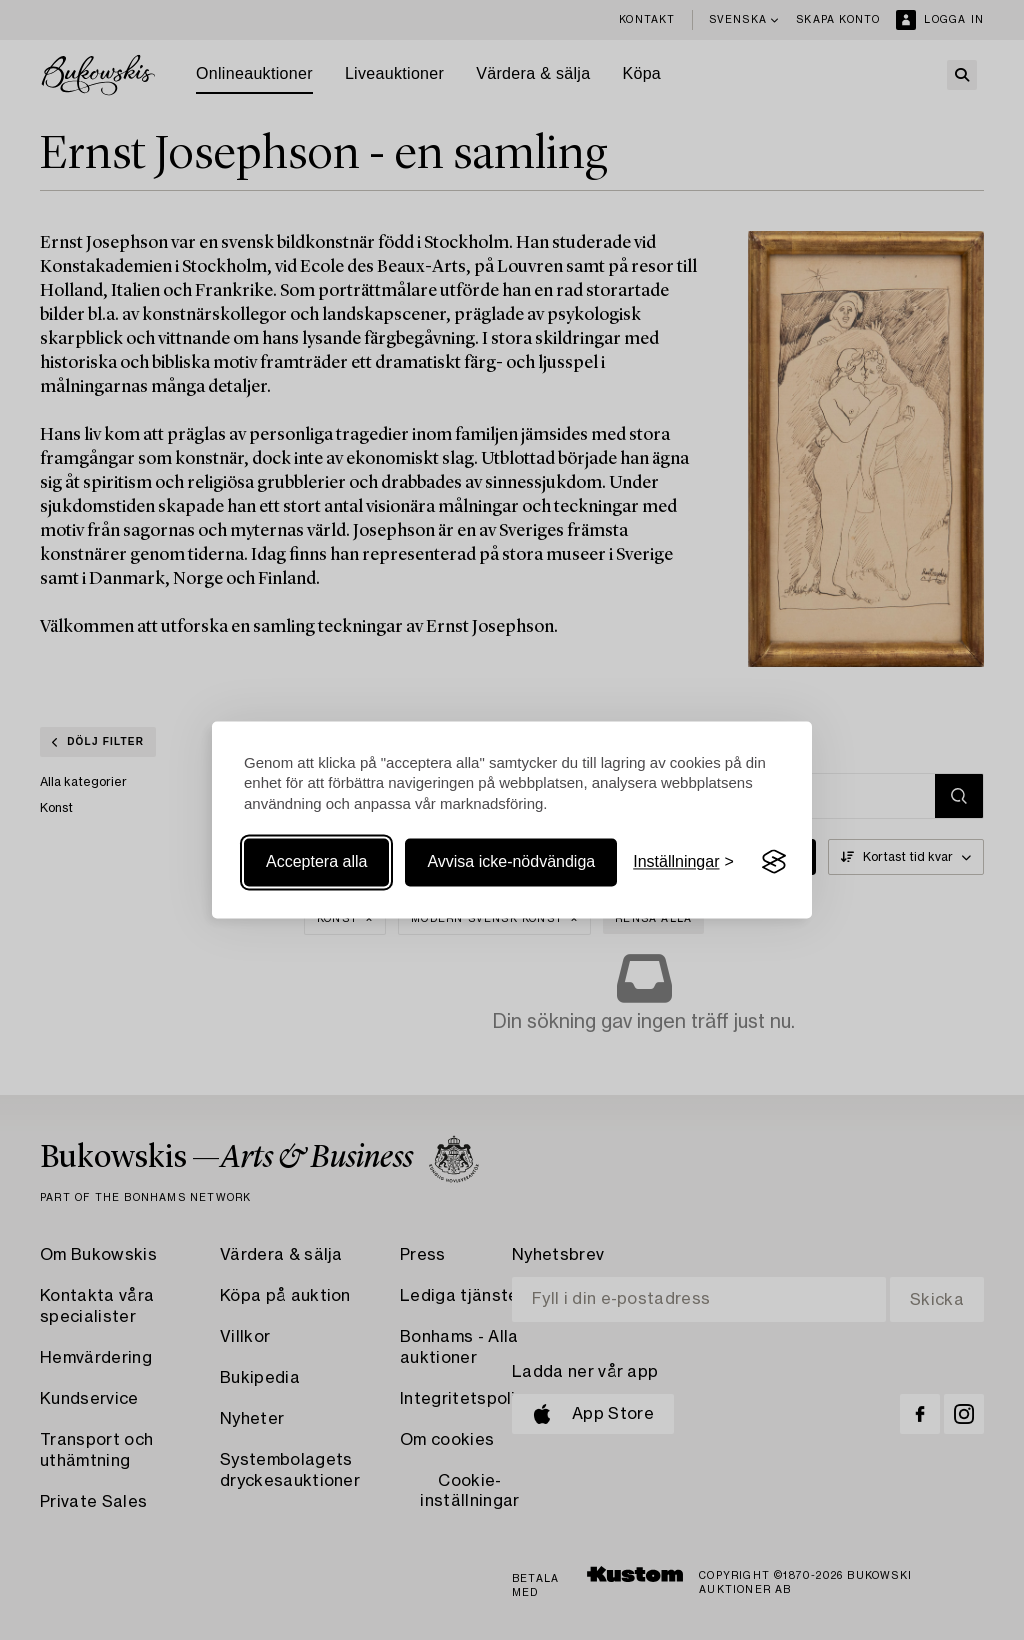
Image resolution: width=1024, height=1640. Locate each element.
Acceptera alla (316, 861)
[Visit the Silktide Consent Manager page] (774, 862)
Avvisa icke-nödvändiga (511, 861)
